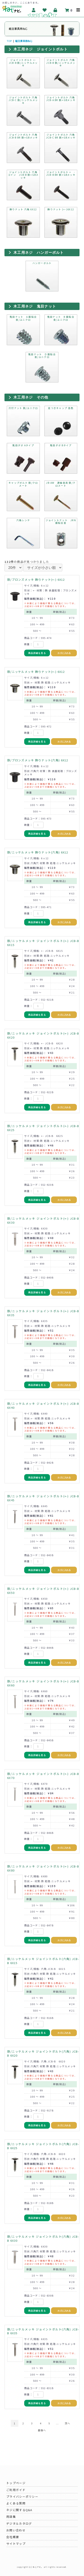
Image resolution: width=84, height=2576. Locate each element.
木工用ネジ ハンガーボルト (38, 252)
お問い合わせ (16, 2530)
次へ (67, 2423)
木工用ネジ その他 (30, 397)
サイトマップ (16, 2543)
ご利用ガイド (16, 2490)
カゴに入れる (64, 653)
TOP (9, 41)
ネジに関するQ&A (19, 2510)
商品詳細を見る (37, 653)
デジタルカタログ (19, 2523)
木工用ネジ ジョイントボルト (40, 49)
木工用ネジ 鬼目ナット (34, 306)
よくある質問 (16, 2503)
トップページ (16, 2483)
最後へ (42, 2430)
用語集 (11, 2516)
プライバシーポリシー (22, 2496)
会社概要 (12, 2537)
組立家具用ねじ (23, 41)
